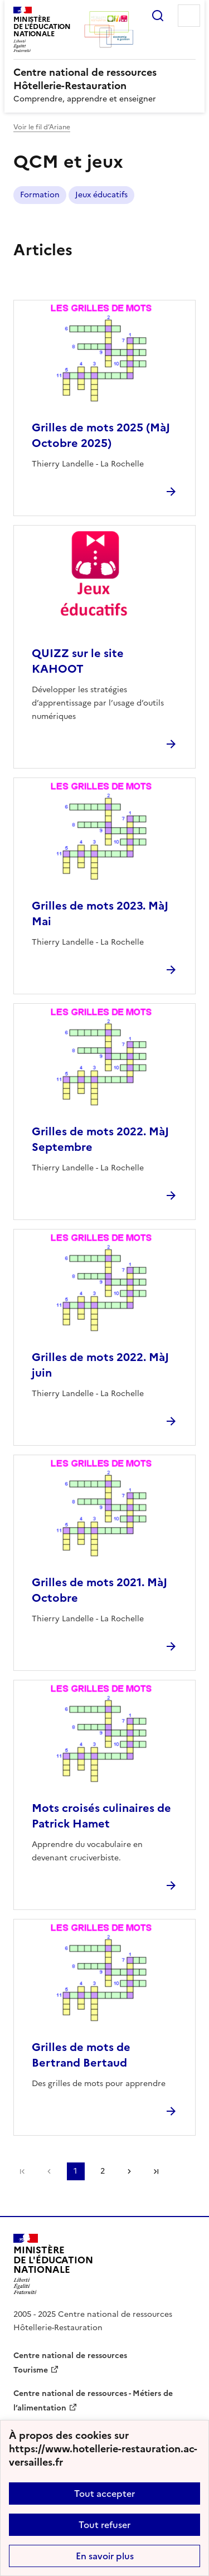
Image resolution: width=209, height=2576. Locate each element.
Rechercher (158, 15)
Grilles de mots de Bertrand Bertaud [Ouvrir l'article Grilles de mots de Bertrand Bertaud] (81, 2055)
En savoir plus (105, 2556)
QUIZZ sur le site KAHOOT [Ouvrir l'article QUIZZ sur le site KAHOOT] (78, 661)
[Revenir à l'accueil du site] (53, 2264)
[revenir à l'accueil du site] (104, 79)
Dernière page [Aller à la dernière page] (156, 2171)
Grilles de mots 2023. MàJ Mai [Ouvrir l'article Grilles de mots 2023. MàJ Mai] (100, 913)
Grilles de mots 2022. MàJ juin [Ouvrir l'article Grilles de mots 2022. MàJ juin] (100, 1365)
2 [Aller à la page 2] (102, 2171)
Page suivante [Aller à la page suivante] (129, 2171)
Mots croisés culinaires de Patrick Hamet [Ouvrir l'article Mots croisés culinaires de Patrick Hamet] (101, 1816)
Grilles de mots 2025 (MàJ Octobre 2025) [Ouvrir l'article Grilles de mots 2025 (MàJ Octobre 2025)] (101, 435)
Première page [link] (22, 2171)
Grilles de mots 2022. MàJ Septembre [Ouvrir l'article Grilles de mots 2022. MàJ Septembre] (100, 1139)
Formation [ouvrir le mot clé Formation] (40, 195)
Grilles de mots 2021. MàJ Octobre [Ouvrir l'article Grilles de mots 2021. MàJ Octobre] (99, 1590)
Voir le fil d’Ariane (41, 127)
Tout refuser (104, 2524)
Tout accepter (104, 2493)
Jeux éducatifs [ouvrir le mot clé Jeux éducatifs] (101, 195)
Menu (189, 15)
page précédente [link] (49, 2171)
